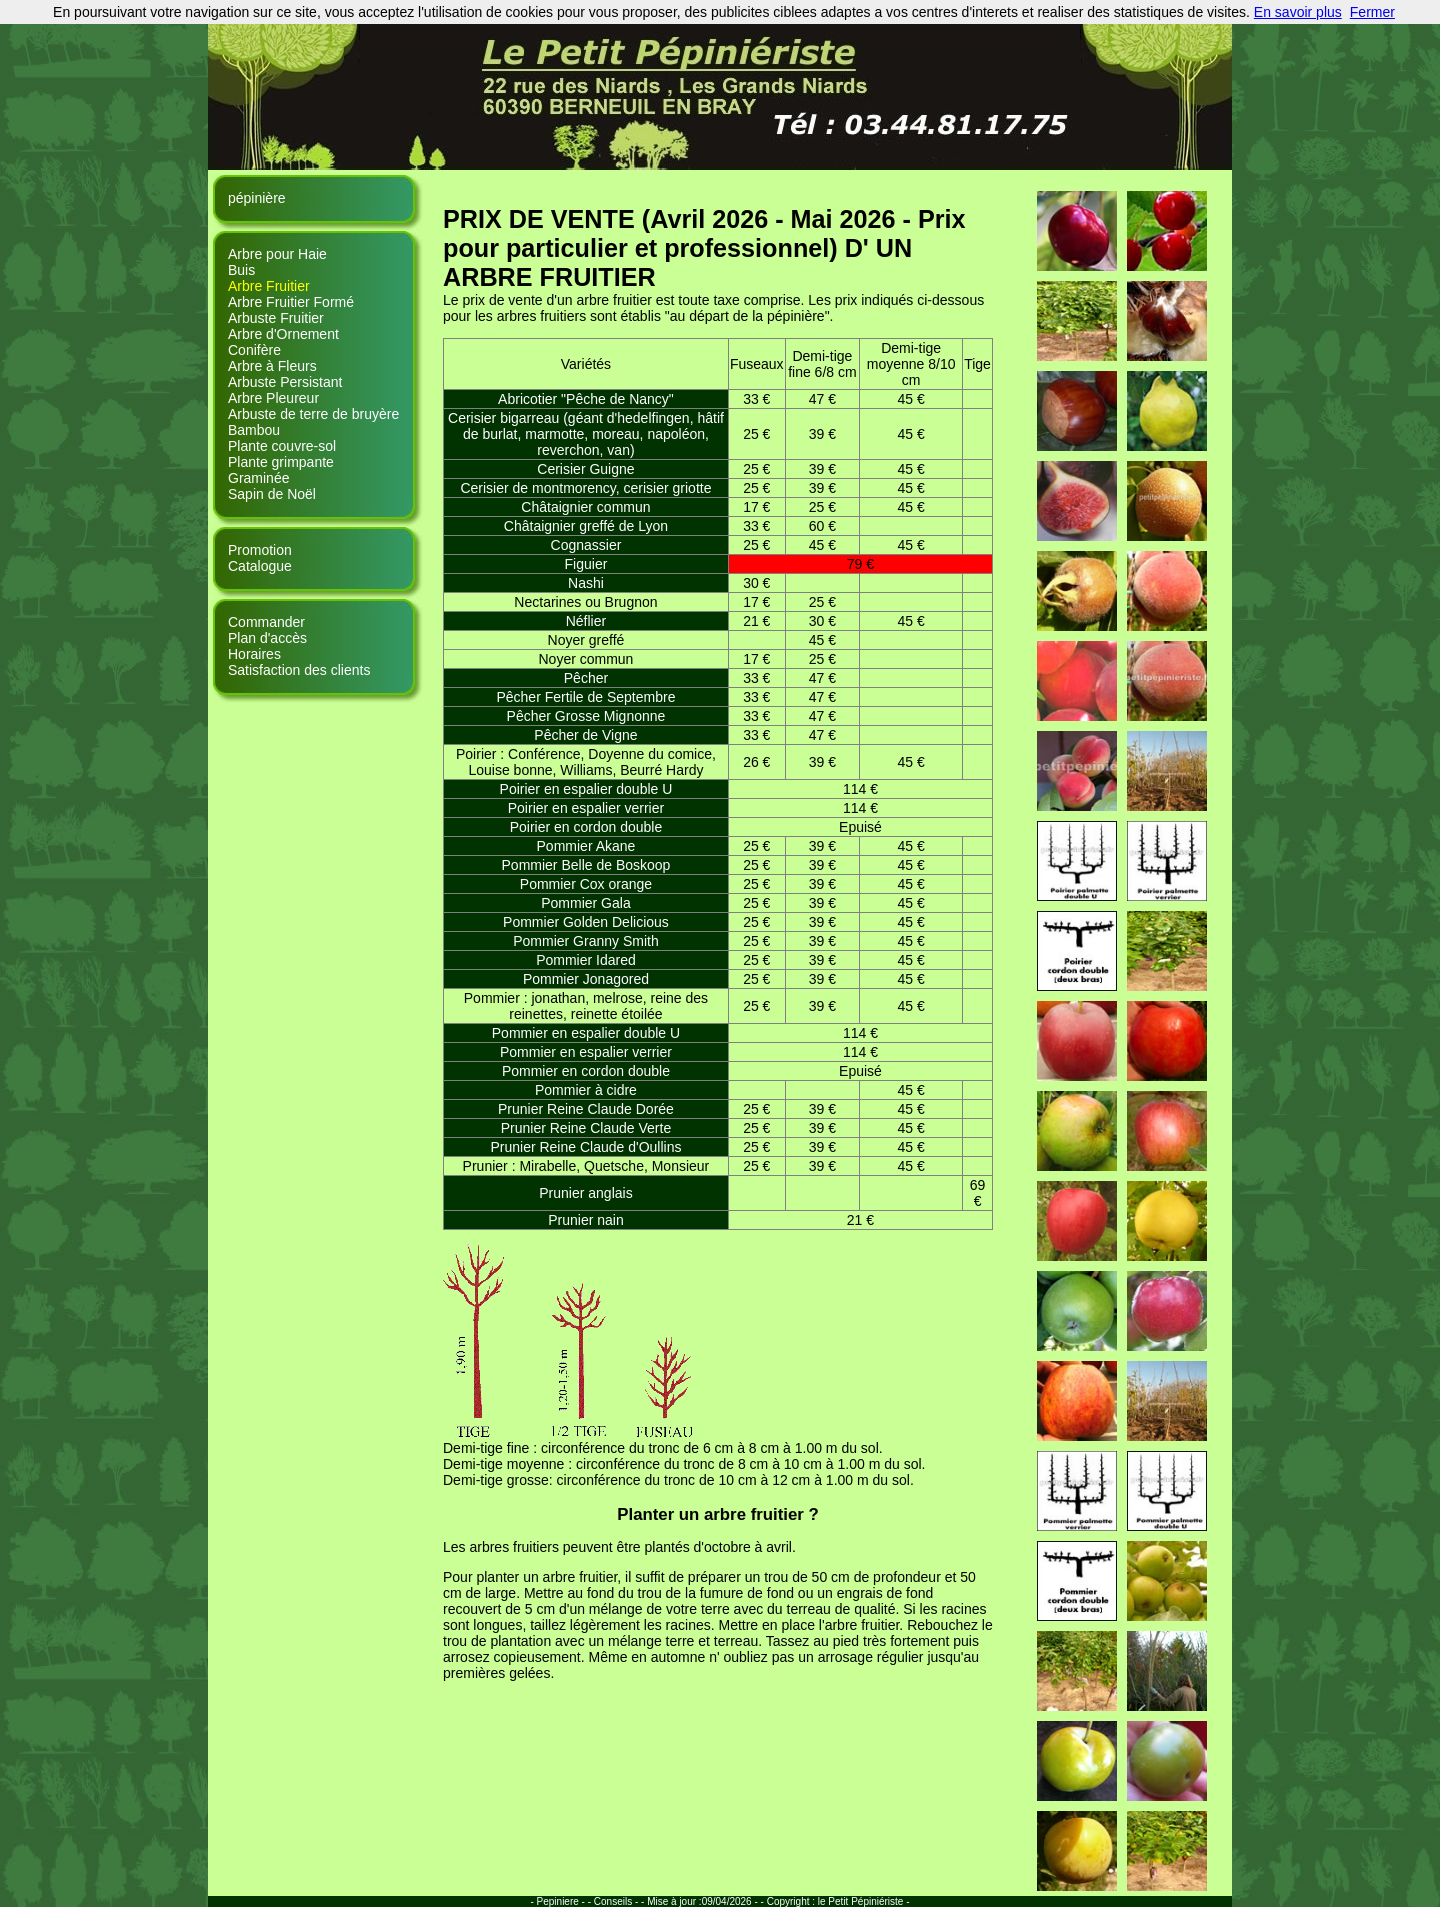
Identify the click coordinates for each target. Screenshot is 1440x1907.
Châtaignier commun (585, 507)
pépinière (257, 198)
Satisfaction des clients (299, 670)
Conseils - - (619, 1901)
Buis (241, 270)
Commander (266, 622)
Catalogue (260, 566)
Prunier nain (586, 1220)
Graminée (258, 478)
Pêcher (586, 678)
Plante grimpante (281, 462)
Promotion (260, 550)
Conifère (254, 350)
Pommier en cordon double (586, 1071)
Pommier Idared (586, 960)
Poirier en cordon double (586, 827)
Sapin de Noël (272, 494)
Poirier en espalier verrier (586, 808)
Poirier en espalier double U (586, 789)
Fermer (1372, 12)
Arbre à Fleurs (272, 366)
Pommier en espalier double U (586, 1033)
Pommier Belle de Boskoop (586, 865)
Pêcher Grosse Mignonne (586, 716)
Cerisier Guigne (585, 469)
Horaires (254, 654)
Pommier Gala (585, 903)
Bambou (254, 430)
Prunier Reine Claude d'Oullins (585, 1147)
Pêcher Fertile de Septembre (585, 697)
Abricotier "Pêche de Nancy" (586, 399)
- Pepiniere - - (561, 1901)
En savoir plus (1298, 12)
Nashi (586, 583)
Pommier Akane (586, 846)
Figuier (586, 564)
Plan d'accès (267, 638)
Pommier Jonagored (586, 979)
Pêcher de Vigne (585, 735)
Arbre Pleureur (273, 398)
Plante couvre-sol (282, 446)
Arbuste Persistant (285, 382)
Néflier (586, 621)
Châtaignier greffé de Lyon (586, 526)
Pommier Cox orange (586, 884)
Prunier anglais (585, 1193)
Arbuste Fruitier (276, 318)
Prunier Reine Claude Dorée (586, 1109)
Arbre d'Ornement (283, 334)
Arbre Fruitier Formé (291, 302)
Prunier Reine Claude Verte (586, 1128)
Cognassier (586, 545)
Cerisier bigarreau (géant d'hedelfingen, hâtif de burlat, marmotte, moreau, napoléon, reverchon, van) (586, 434)
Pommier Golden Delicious (586, 922)
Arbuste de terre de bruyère (313, 414)
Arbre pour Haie (277, 254)
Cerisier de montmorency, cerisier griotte (585, 488)
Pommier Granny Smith (585, 941)
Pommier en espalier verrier (586, 1052)
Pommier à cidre (586, 1090)
